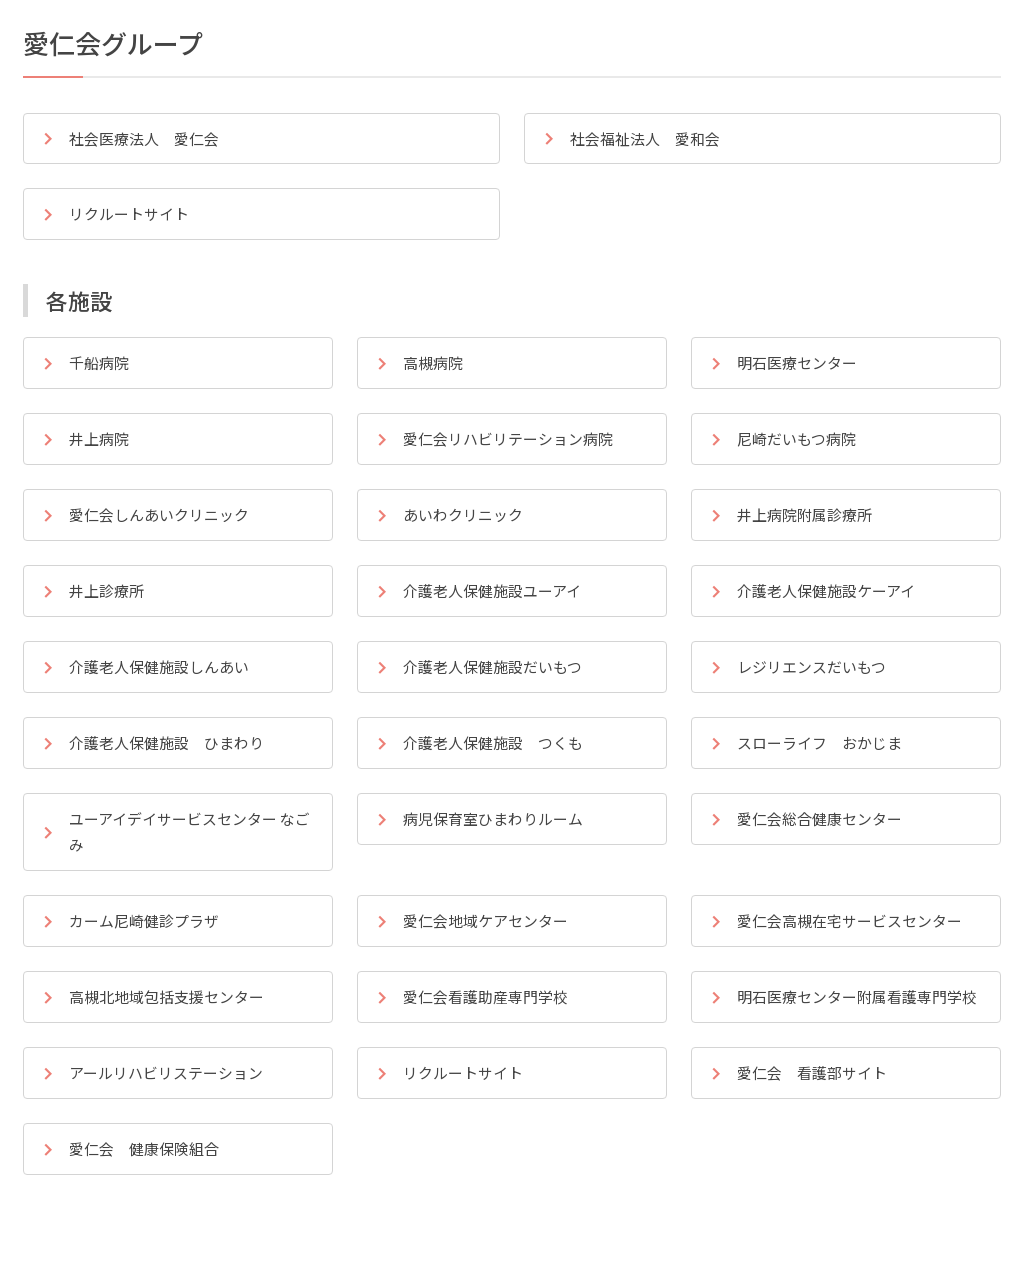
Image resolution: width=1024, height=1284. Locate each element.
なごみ (185, 851)
